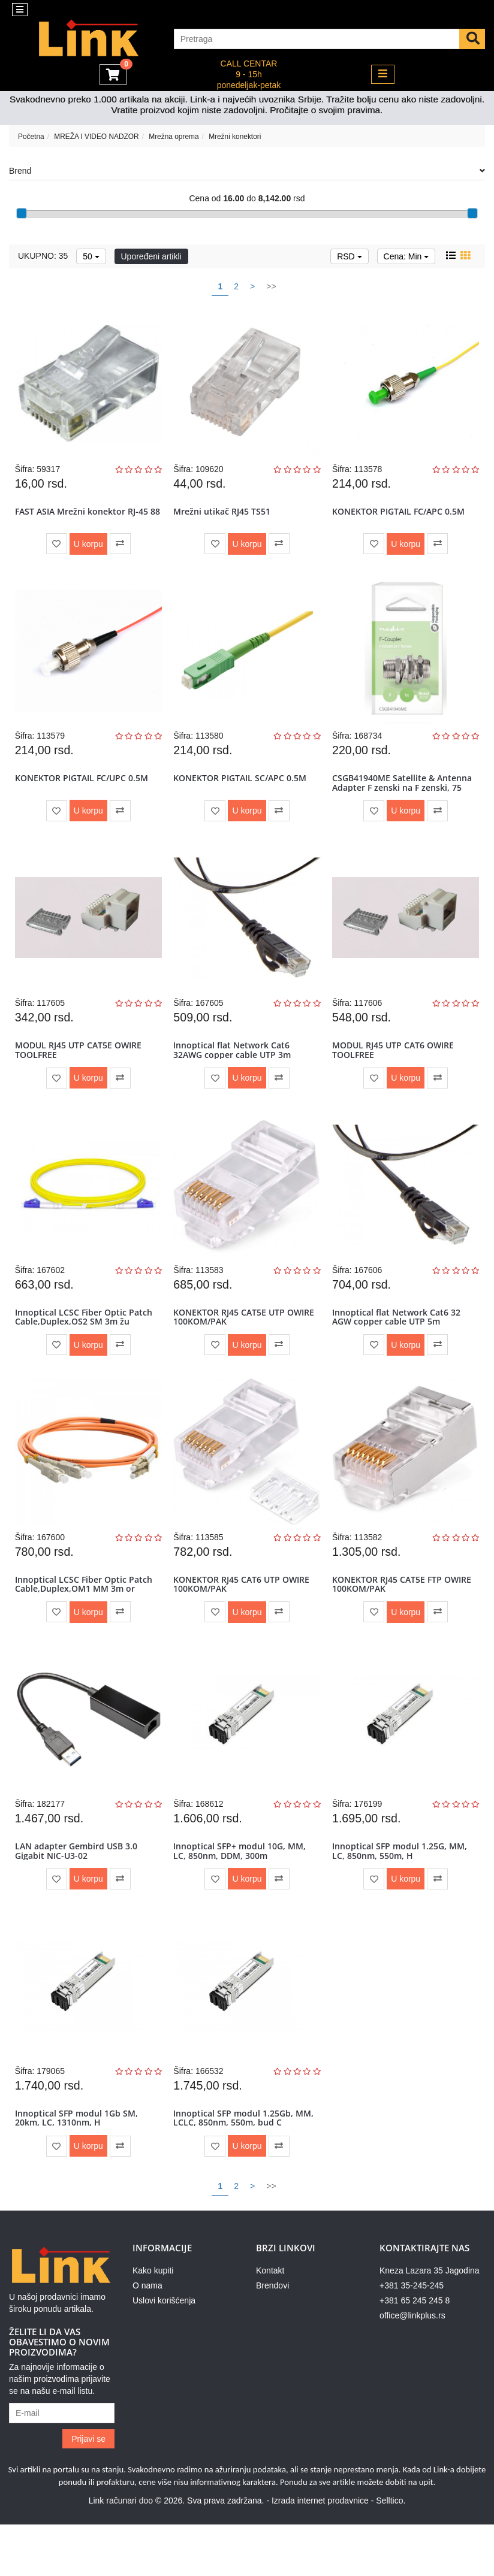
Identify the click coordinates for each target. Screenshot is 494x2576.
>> (271, 286)
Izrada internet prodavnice (320, 2552)
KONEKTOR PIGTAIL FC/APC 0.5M (400, 515)
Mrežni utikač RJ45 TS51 (224, 515)
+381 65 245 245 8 (414, 2352)
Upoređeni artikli (151, 256)
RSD (349, 256)
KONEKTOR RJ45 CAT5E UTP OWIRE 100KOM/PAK (246, 1342)
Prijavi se (88, 2490)
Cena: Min (406, 256)
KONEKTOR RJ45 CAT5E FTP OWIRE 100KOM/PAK (403, 1617)
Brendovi (272, 2337)
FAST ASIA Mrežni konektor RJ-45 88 (83, 519)
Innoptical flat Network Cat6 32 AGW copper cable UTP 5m (398, 1342)
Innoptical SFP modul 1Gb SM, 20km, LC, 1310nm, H (78, 2165)
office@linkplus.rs (412, 2367)
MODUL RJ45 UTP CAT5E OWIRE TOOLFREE (80, 1068)
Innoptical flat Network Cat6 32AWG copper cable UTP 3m (234, 1068)
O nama (147, 2337)
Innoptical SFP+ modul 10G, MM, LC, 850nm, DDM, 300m (242, 1891)
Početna (31, 136)
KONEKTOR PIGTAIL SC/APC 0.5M (242, 789)
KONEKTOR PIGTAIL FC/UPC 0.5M (83, 789)
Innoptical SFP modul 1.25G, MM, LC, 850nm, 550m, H (401, 1891)
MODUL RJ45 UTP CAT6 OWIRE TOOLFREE (395, 1068)
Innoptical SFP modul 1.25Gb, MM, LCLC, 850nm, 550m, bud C (246, 2165)
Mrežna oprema (173, 136)
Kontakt (270, 2322)
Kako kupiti (152, 2322)
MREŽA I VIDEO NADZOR (96, 136)
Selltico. (390, 2552)
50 (91, 256)
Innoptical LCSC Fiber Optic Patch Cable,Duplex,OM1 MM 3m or (85, 1617)
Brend (247, 171)
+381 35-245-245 (411, 2337)
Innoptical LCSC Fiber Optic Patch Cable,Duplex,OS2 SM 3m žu (85, 1342)
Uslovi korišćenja (163, 2352)
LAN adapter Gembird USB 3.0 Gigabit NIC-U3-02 (78, 1891)
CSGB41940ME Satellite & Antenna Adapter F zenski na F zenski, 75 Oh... (404, 799)
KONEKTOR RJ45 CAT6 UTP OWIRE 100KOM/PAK (244, 1617)
